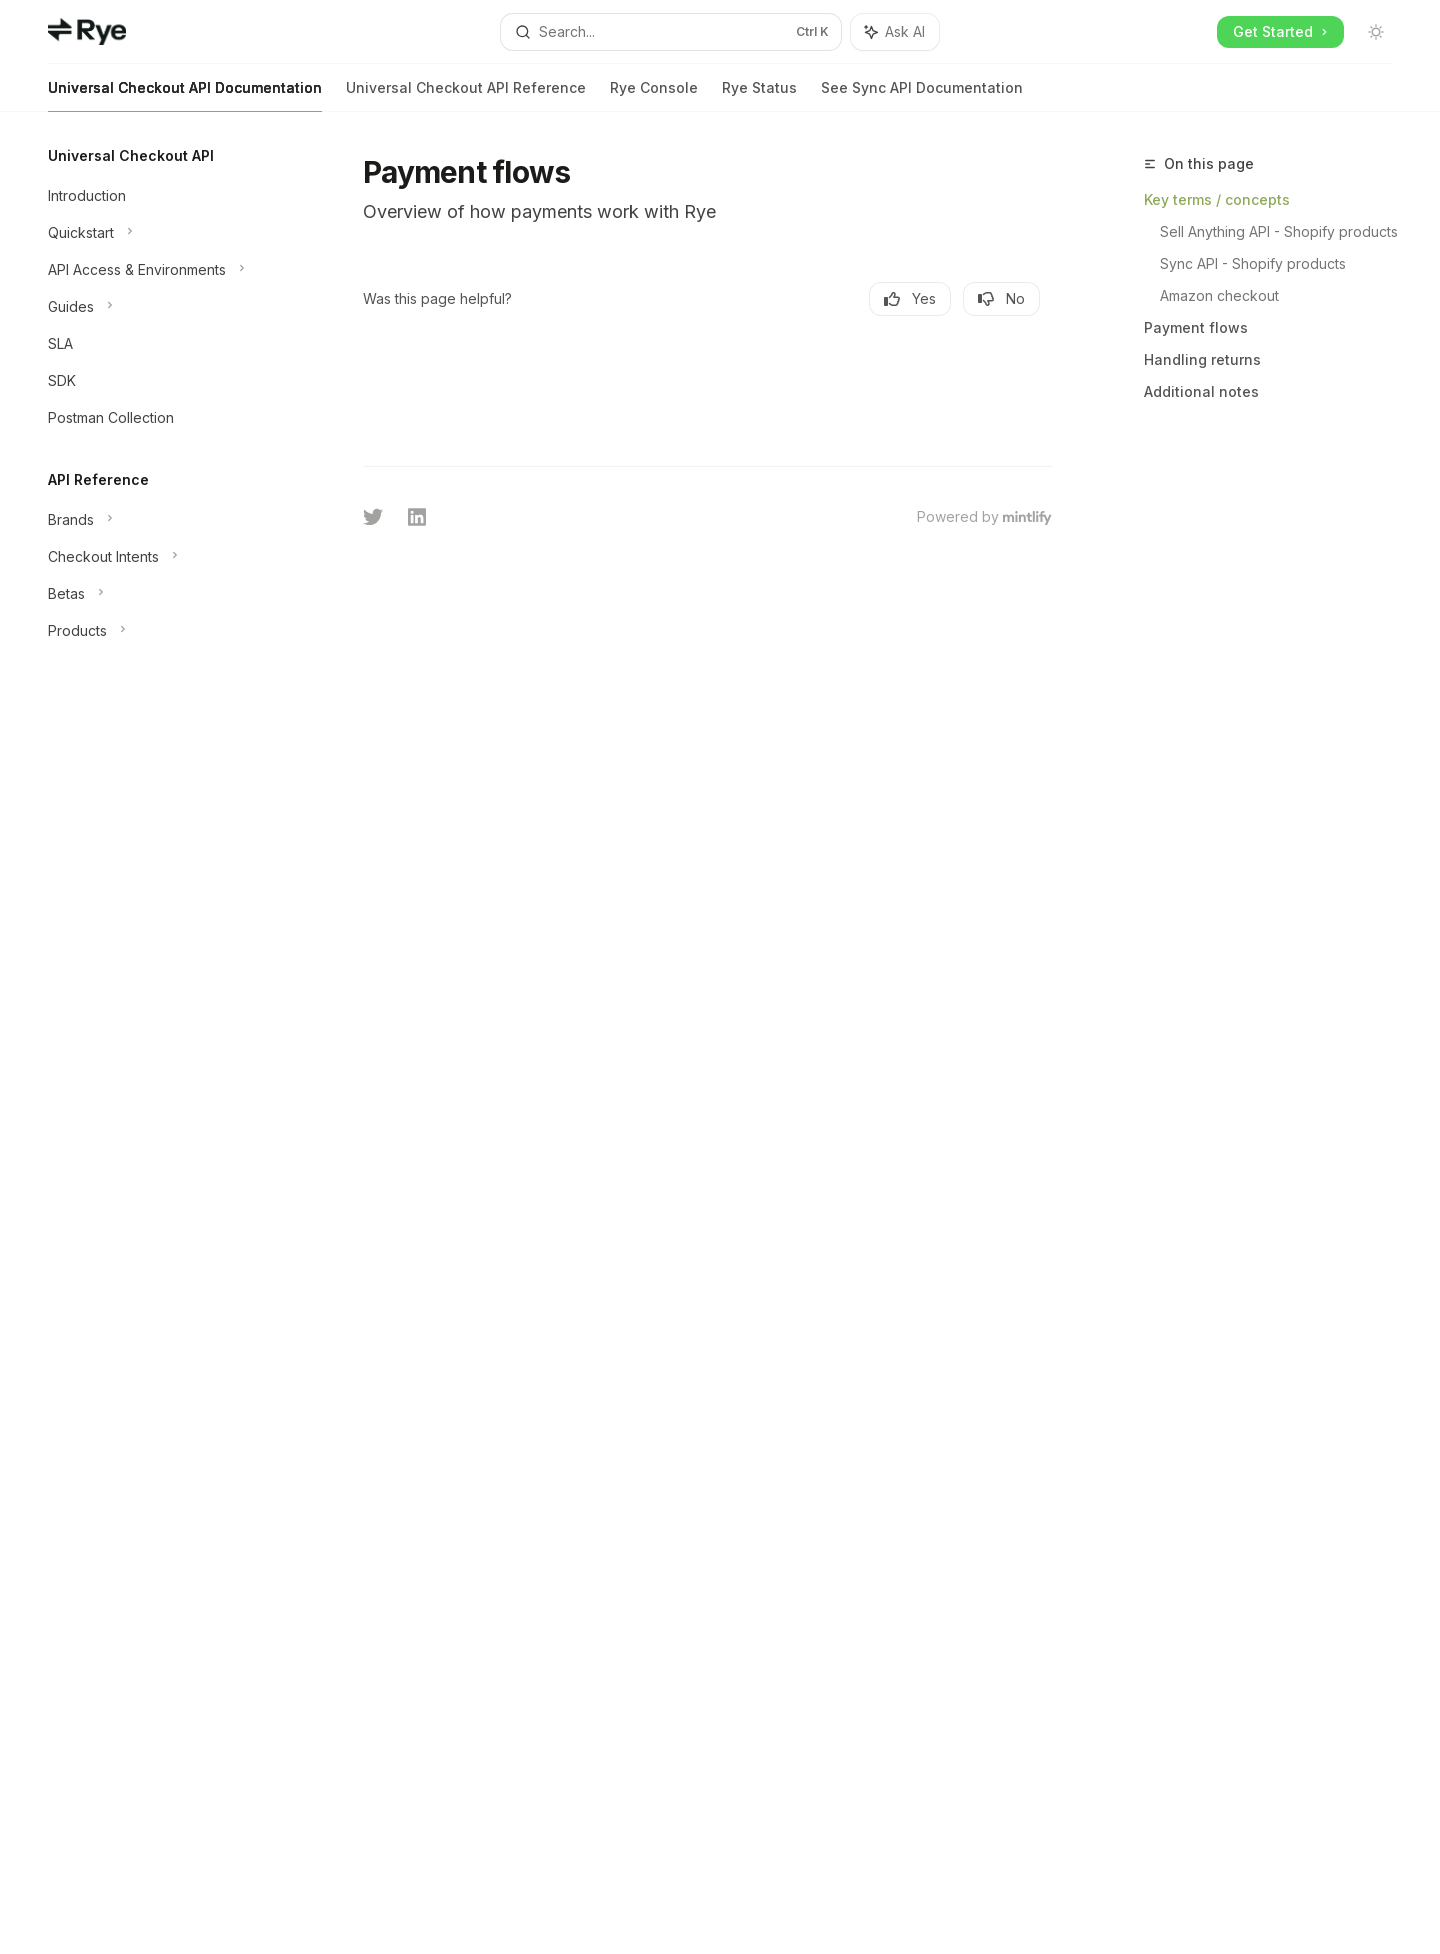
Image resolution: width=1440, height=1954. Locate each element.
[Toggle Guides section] (160, 307)
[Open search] (670, 32)
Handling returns (1202, 359)
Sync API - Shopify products (1253, 263)
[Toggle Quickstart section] (160, 233)
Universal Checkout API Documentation (185, 95)
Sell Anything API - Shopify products (1279, 231)
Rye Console (654, 95)
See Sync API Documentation (922, 95)
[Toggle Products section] (160, 631)
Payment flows (1196, 327)
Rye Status (759, 95)
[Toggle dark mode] (1376, 32)
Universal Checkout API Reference (466, 95)
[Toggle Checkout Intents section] (160, 557)
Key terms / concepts (1217, 199)
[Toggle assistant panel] (895, 32)
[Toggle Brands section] (160, 520)
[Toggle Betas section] (160, 594)
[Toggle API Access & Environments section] (160, 270)
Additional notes (1201, 391)
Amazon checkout (1219, 295)
